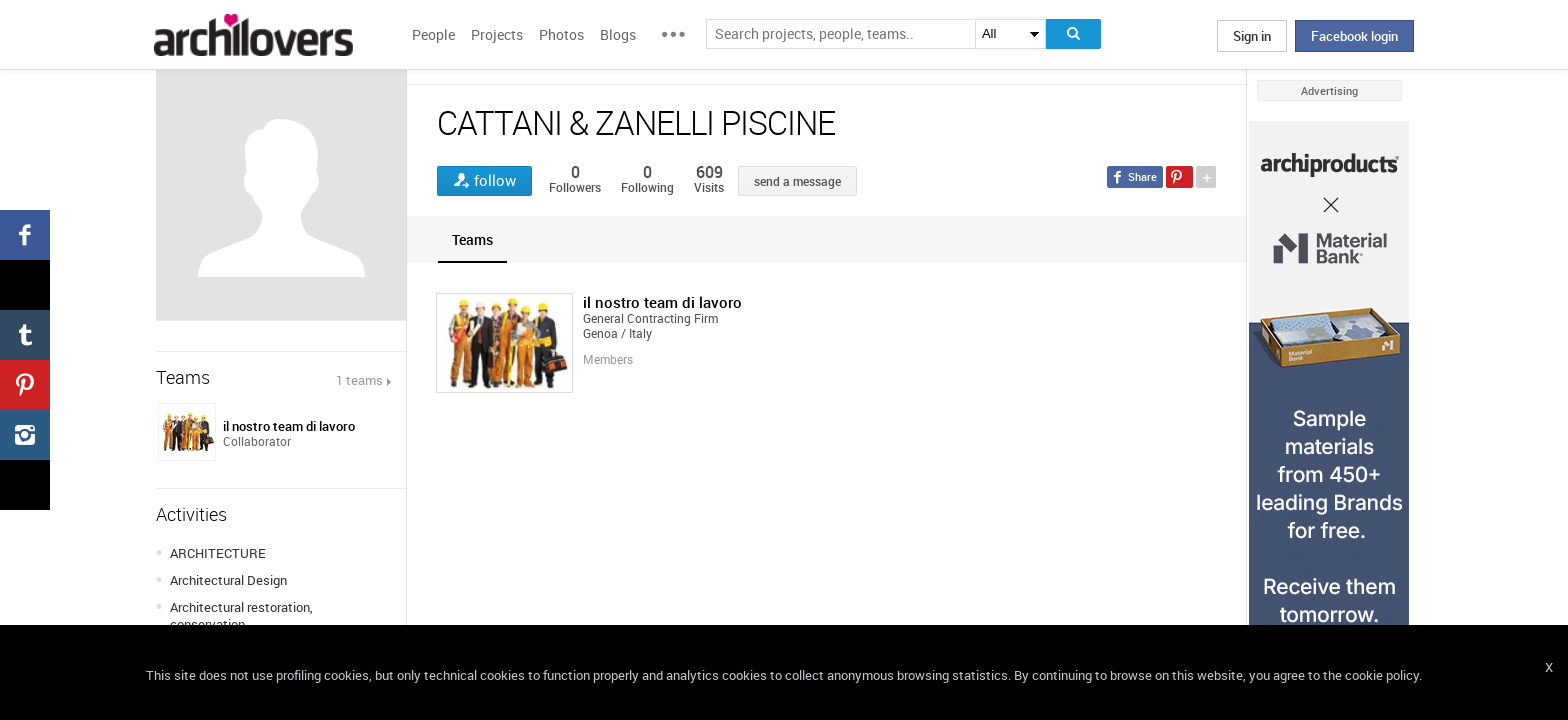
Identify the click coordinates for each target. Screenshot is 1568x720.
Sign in (1252, 36)
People (433, 34)
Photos (561, 34)
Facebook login (1354, 36)
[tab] (472, 239)
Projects (497, 34)
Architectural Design (228, 580)
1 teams (359, 380)
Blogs (618, 34)
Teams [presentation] (472, 239)
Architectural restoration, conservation (241, 615)
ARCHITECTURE (218, 553)
